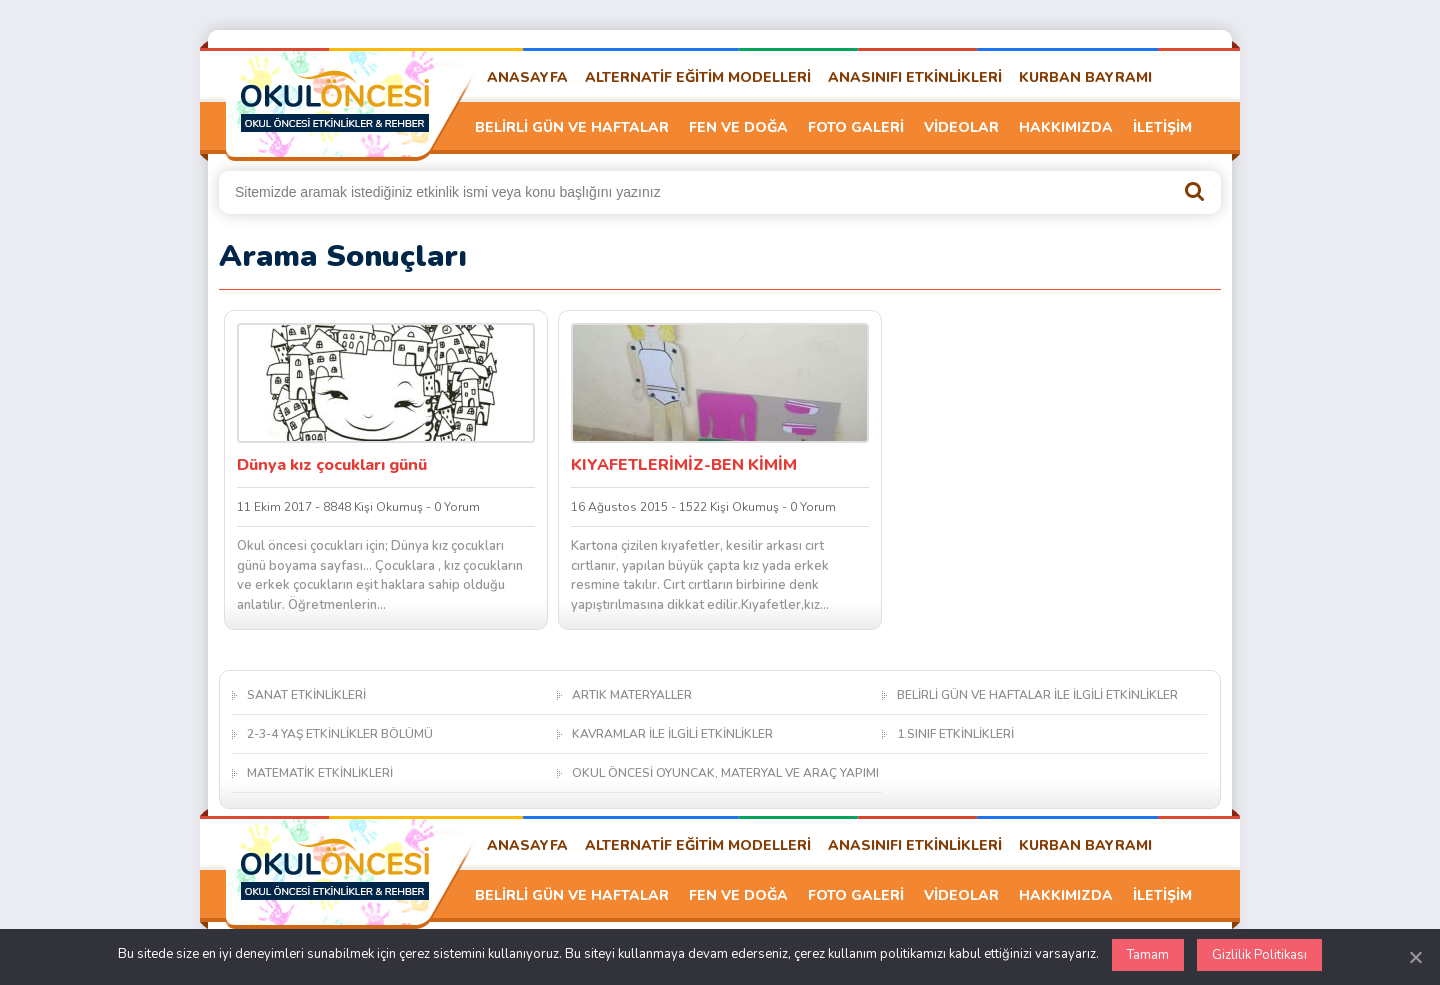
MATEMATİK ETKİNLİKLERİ (320, 773)
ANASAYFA (527, 77)
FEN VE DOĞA (738, 127)
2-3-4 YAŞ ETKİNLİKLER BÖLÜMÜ (340, 734)
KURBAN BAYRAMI (1085, 77)
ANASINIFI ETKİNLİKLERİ (915, 77)
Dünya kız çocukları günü (332, 465)
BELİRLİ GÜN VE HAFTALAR (572, 127)
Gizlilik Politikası (1259, 955)
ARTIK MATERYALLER (632, 695)
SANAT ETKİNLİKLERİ (306, 695)
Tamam (1148, 955)
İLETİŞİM (1162, 127)
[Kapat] (1415, 957)
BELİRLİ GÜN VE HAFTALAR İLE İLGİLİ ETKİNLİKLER (1037, 695)
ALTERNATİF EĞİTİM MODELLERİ (698, 77)
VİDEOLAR (961, 127)
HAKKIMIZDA (1066, 127)
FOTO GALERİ (856, 127)
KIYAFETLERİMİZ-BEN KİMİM (684, 465)
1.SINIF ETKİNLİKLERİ (955, 734)
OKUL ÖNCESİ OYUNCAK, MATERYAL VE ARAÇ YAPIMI (725, 773)
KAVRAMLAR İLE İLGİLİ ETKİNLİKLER (672, 734)
